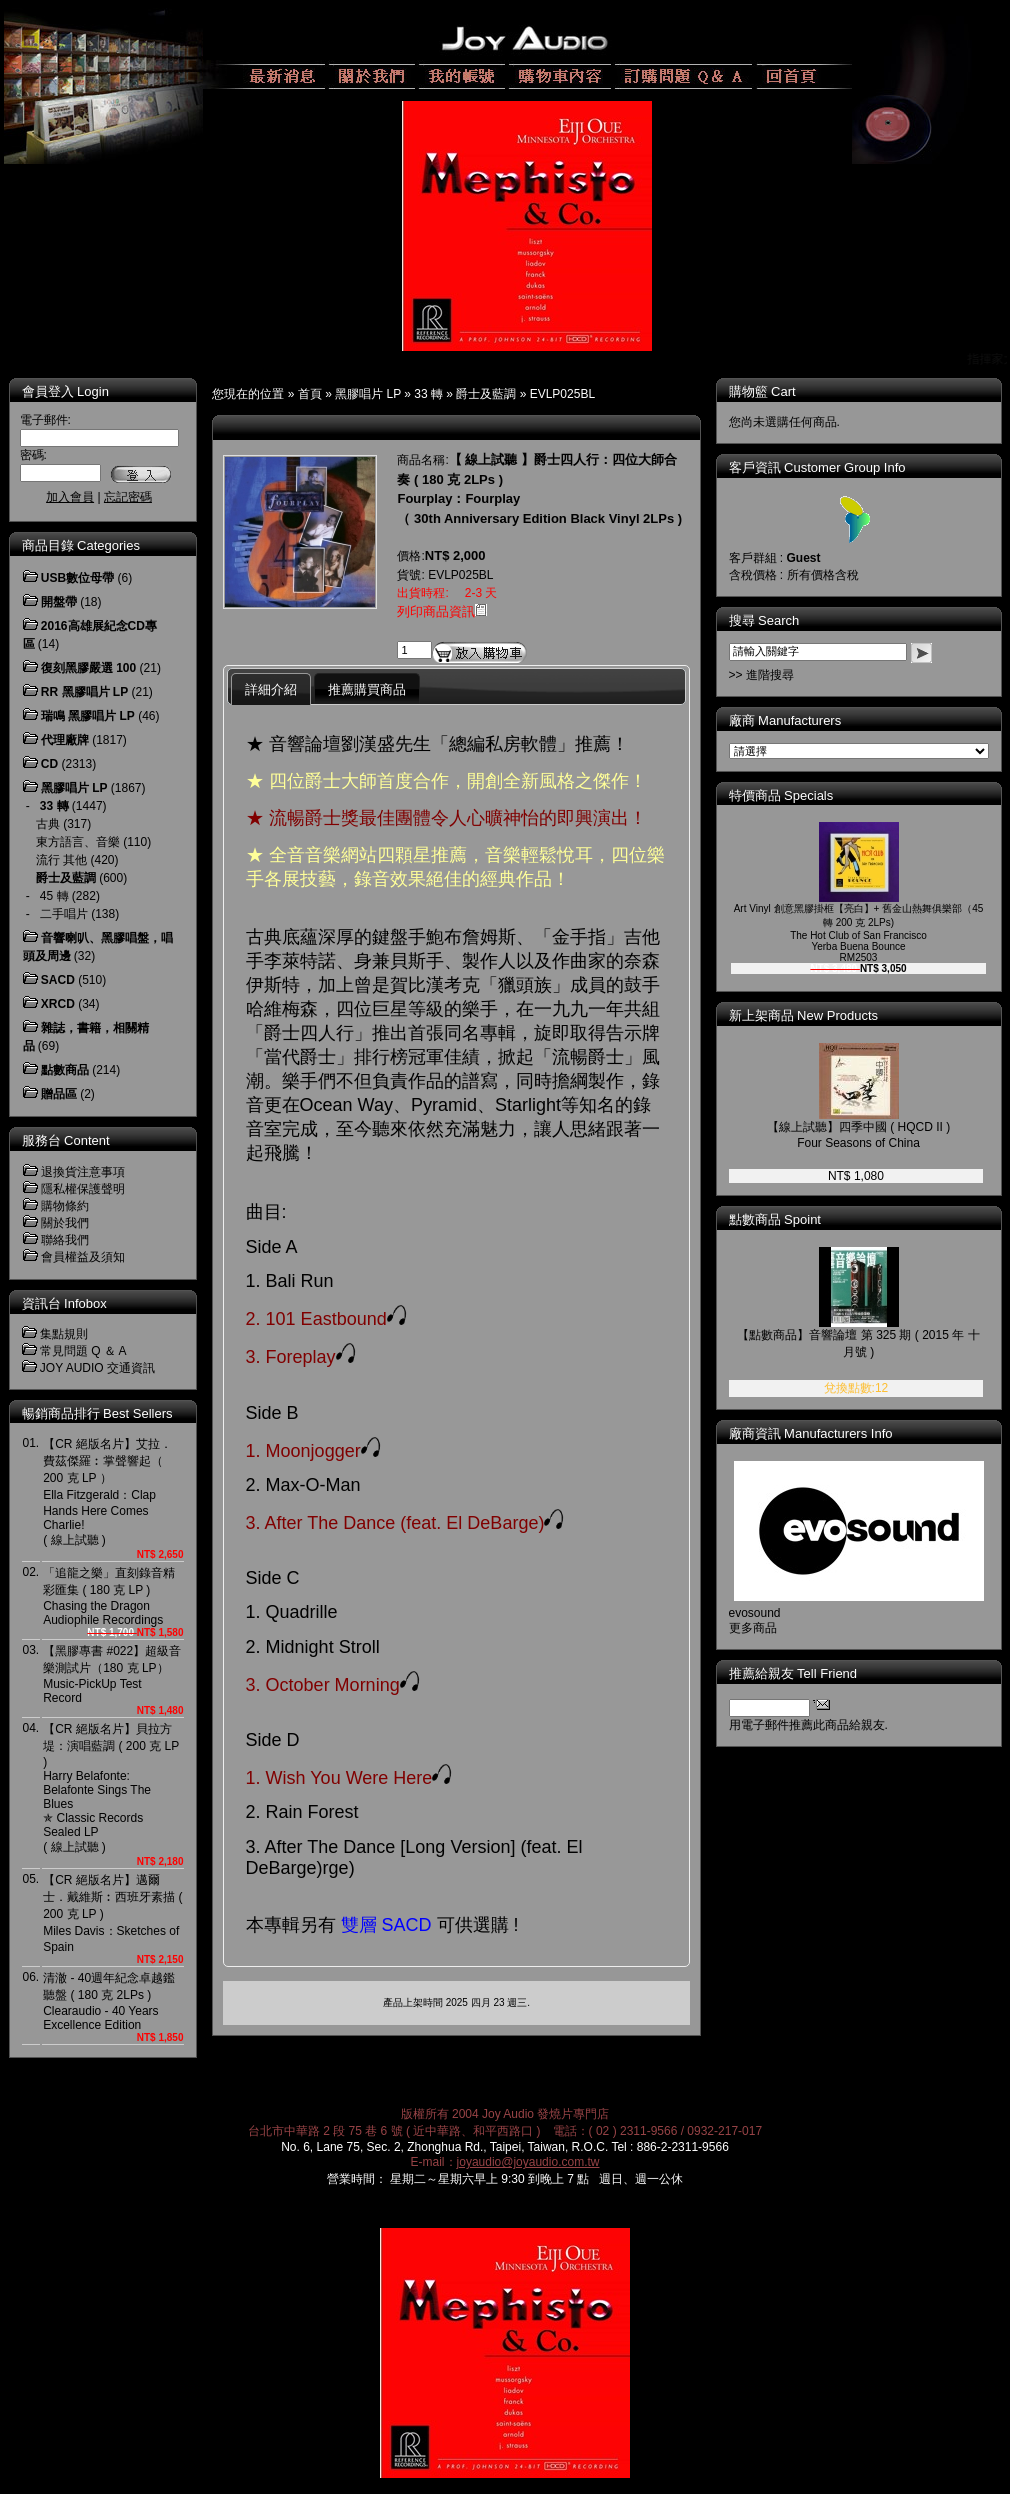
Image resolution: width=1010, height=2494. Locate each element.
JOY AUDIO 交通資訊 (97, 1368)
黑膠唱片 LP (368, 394)
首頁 (310, 394)
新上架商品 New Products (804, 1015)
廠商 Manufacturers (785, 720)
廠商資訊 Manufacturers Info (811, 1433)
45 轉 (54, 896)
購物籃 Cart (762, 391)
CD (49, 764)
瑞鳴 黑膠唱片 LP (88, 716)
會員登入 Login (65, 391)
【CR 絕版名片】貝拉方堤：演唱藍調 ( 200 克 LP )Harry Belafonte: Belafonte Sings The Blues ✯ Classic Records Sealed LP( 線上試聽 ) (111, 1788)
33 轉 (428, 394)
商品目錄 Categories (81, 545)
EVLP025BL (562, 394)
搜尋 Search (764, 620)
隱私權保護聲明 (83, 1189)
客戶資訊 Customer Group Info (817, 467)
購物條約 (65, 1206)
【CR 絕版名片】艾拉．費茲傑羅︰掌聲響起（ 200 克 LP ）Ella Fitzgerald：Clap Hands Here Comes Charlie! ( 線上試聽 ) (107, 1492)
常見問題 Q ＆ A (83, 1351)
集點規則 (64, 1334)
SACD (58, 980)
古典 (48, 824)
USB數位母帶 (77, 578)
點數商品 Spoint (775, 1219)
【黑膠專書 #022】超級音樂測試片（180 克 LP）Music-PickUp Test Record (112, 1674)
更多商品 (753, 1628)
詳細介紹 (271, 689)
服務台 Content (66, 1140)
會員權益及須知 (83, 1257)
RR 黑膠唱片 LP (84, 692)
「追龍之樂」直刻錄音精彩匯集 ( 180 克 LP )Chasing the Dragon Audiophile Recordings (109, 1596)
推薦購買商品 (367, 689)
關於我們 (65, 1223)
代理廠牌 (65, 740)
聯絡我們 (65, 1240)
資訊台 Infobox (64, 1303)
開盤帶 (59, 602)
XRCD (58, 1004)
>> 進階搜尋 (761, 675)
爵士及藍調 (486, 394)
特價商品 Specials (781, 795)
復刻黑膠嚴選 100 (88, 668)
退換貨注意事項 (83, 1172)
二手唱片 (64, 914)
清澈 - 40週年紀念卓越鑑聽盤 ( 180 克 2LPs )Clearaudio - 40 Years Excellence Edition (109, 2001)
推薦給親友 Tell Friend (793, 1673)
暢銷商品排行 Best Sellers (97, 1413)
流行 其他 (61, 860)
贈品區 (59, 1094)
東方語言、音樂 (78, 842)
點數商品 (65, 1070)
